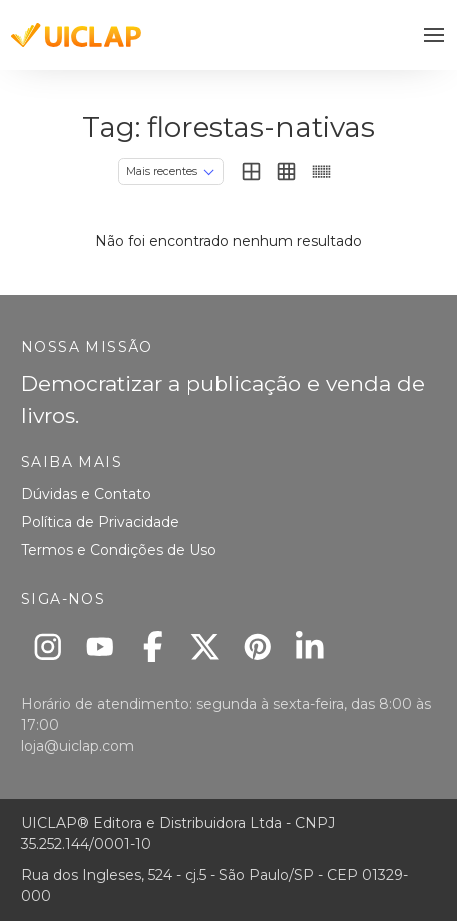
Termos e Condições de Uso (118, 550)
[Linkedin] (310, 646)
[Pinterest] (257, 646)
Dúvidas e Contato (86, 494)
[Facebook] (152, 646)
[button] (434, 35)
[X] (205, 646)
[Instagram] (47, 646)
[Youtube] (100, 646)
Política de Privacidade (100, 522)
